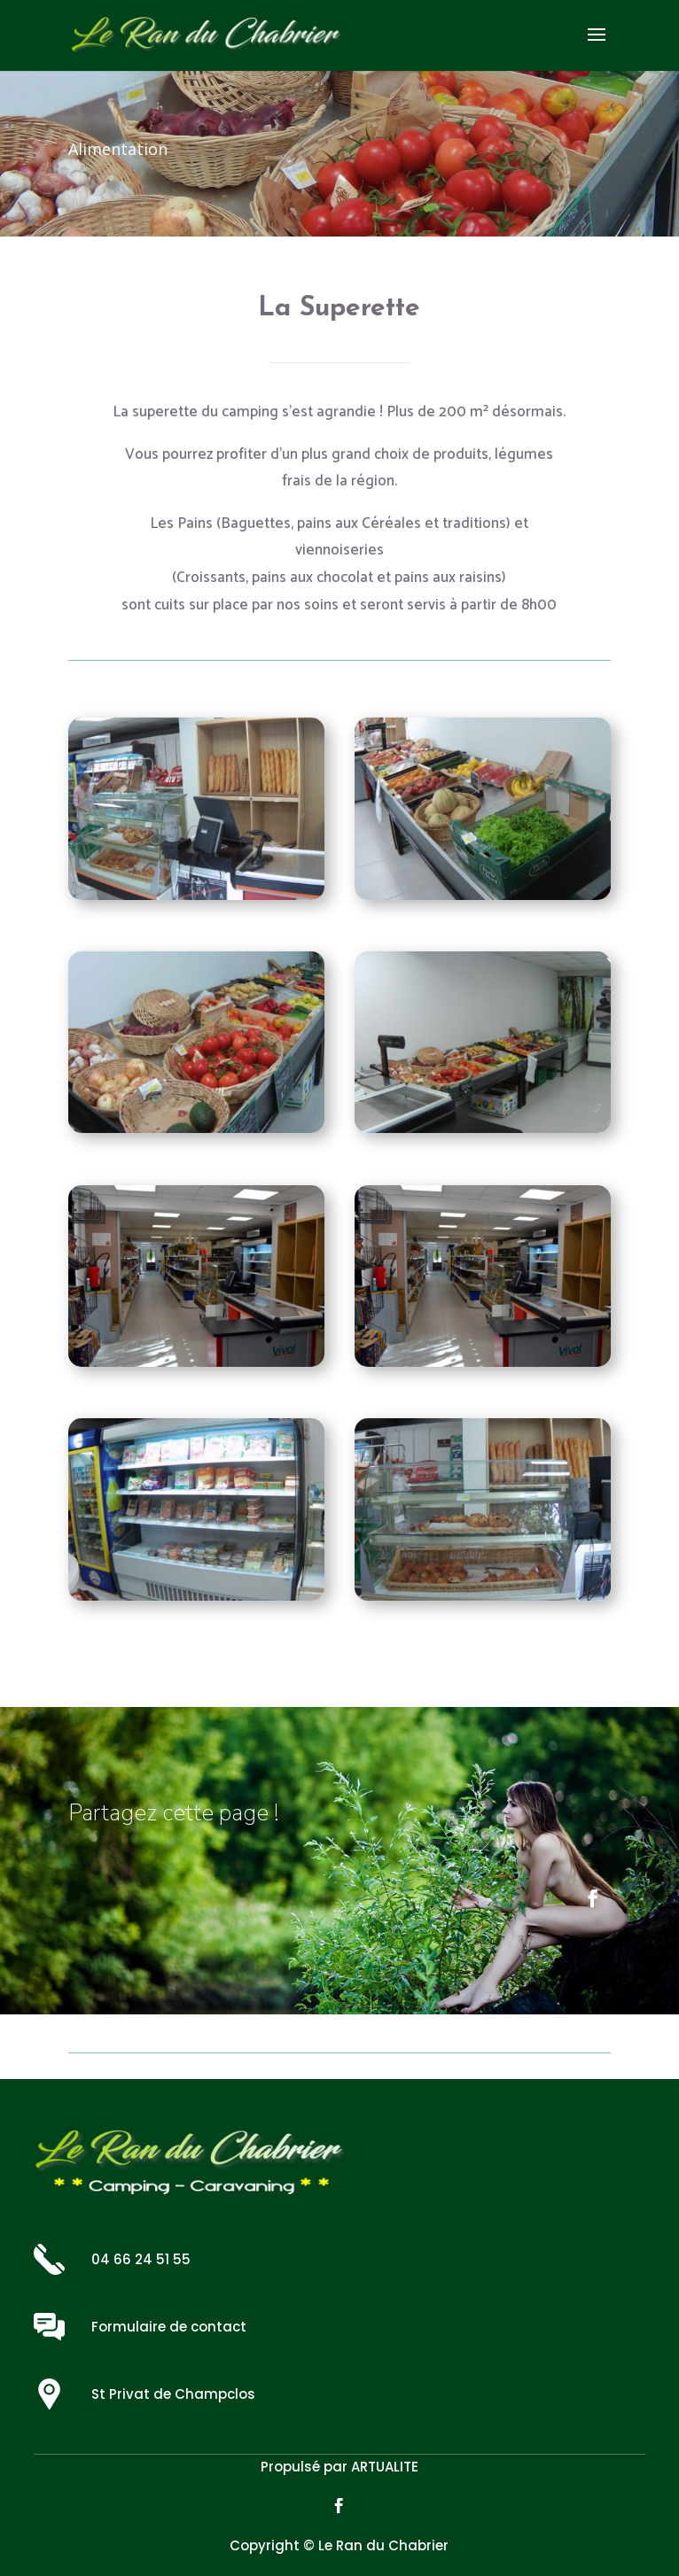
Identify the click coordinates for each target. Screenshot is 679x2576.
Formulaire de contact (168, 2326)
